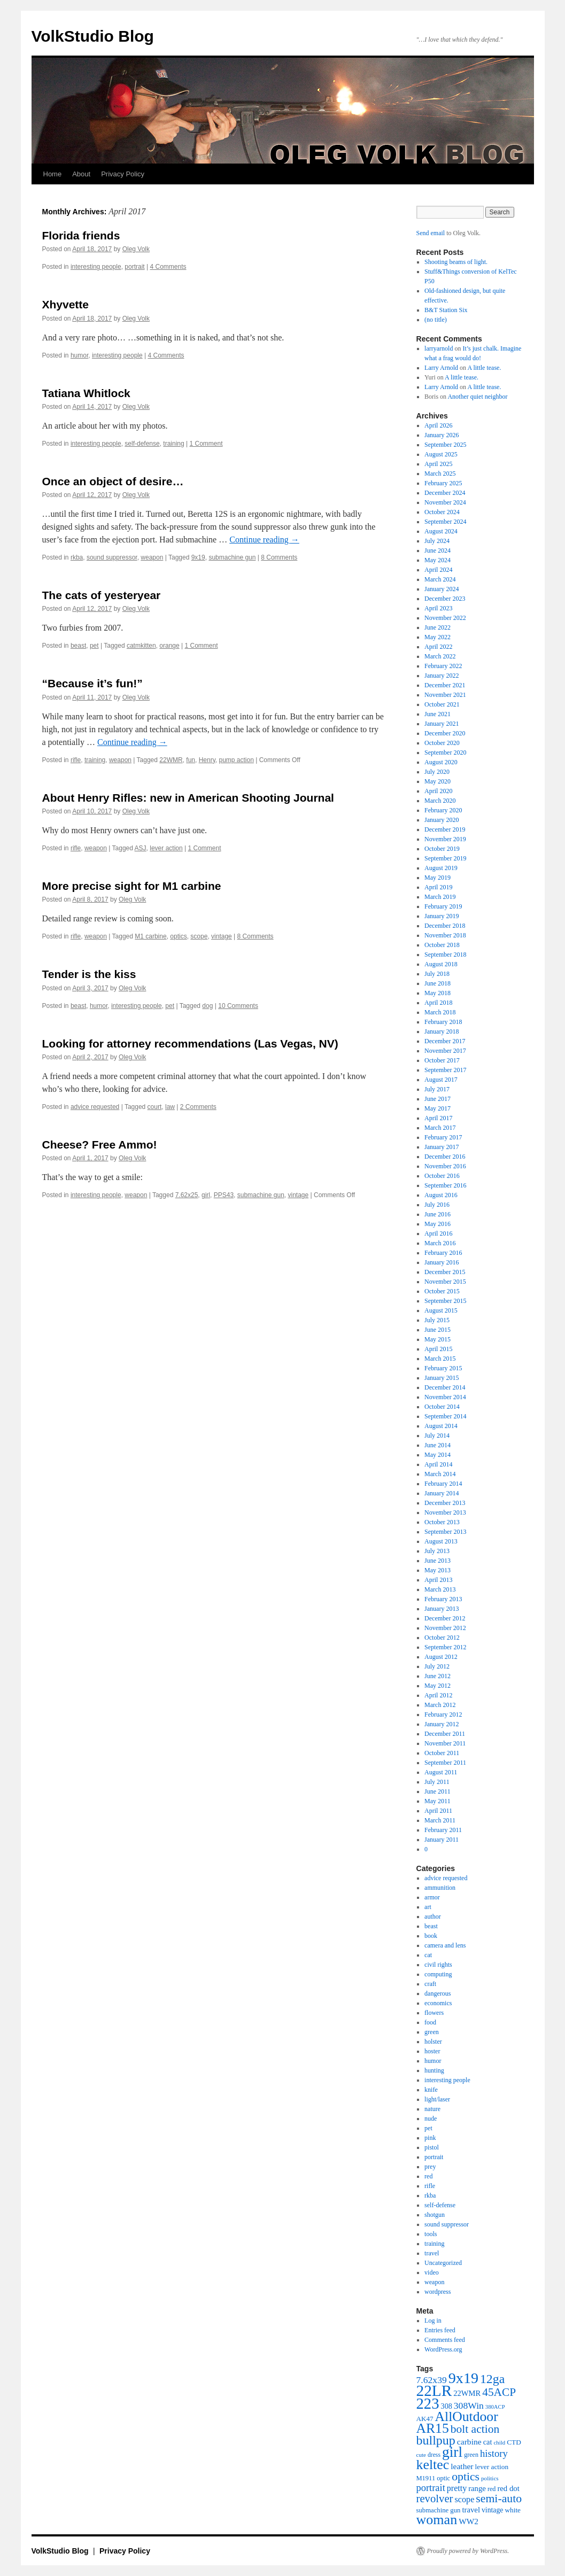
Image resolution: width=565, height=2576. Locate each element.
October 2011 (441, 1753)
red (428, 2176)
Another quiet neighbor (477, 396)
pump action (236, 760)
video (431, 2272)
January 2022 (441, 675)
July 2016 (437, 1204)
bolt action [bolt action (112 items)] (475, 2429)
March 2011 (439, 1820)
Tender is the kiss (89, 974)
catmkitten (141, 645)
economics (438, 2003)
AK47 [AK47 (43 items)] (425, 2419)
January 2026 (441, 435)
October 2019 (442, 848)
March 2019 (439, 897)
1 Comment (206, 443)
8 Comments (279, 557)
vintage (221, 936)
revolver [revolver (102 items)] (434, 2498)
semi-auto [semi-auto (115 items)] (499, 2498)
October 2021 (442, 704)
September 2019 (445, 858)
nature (432, 2109)
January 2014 (441, 1493)
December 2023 (444, 598)
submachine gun (232, 557)
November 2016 (445, 1166)
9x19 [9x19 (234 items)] (463, 2378)
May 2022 (437, 637)
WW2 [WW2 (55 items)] (468, 2521)
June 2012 (437, 1676)
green (431, 2032)
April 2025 (438, 464)
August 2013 (441, 1541)
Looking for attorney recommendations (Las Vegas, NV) (190, 1043)
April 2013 (438, 1580)
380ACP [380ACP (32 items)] (495, 2407)
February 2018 (443, 1022)
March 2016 (439, 1243)
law (170, 1107)
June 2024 (437, 550)
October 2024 (442, 512)
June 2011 (437, 1791)
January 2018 (441, 1031)
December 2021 (444, 685)
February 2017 (443, 1137)
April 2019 (438, 887)
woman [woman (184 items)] (437, 2519)
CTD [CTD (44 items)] (514, 2442)
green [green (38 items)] (471, 2454)
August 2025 (441, 454)
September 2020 (445, 752)
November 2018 (445, 935)
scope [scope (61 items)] (464, 2499)
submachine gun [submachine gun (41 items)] (438, 2510)
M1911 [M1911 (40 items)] (426, 2478)
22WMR (170, 760)
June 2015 (437, 1329)
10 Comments (238, 1006)
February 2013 (443, 1599)
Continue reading (264, 539)
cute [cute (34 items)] (421, 2454)
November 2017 (445, 1050)
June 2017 (437, 1099)
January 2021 (441, 723)
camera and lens (445, 1945)
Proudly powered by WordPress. (468, 2551)
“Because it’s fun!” (92, 683)
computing (438, 1974)
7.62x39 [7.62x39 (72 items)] (431, 2380)
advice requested (95, 1107)
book (430, 1935)
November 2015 (445, 1281)
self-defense (142, 443)
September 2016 (445, 1185)
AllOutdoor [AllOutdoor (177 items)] (466, 2416)
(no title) (435, 319)
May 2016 (437, 1224)
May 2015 (437, 1339)
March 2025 (439, 473)
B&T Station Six (445, 310)
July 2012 (437, 1666)
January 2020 (441, 820)
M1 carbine (150, 936)
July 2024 (437, 541)
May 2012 (437, 1685)
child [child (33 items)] (499, 2442)
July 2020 (437, 771)
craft (430, 1984)
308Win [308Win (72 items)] (469, 2405)
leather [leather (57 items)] (462, 2466)
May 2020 (437, 781)
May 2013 (437, 1570)
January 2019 (441, 916)
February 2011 (443, 1830)
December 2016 (444, 1156)
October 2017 (442, 1060)
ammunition (439, 1887)
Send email (430, 233)
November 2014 (445, 1397)
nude (430, 2118)
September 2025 (445, 444)
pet (94, 645)
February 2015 (443, 1368)
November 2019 (445, 839)
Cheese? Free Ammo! (99, 1144)
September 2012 (445, 1647)
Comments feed (444, 2340)
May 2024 (437, 560)
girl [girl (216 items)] (452, 2452)
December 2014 (444, 1387)
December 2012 (444, 1618)
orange (169, 645)
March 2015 (439, 1358)
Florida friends (81, 235)
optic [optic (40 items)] (443, 2478)
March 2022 (439, 656)
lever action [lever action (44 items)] (492, 2467)
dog (207, 1006)
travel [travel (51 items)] (471, 2509)
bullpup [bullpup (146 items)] (435, 2440)
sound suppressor (112, 557)
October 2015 (442, 1291)
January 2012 (441, 1724)
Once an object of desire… (113, 481)
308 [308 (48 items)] (446, 2406)
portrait (134, 266)
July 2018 (437, 973)
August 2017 (441, 1079)
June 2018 (437, 983)
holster (433, 2041)
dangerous (437, 1993)
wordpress (437, 2291)
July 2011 (437, 1782)
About (81, 174)
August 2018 (441, 964)
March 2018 (439, 1012)
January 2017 (441, 1147)
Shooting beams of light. (455, 262)
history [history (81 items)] (494, 2453)
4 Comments (168, 266)
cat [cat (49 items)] (487, 2442)
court (155, 1107)
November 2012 (445, 1628)
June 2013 (437, 1560)
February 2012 (443, 1714)
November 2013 (445, 1512)
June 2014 (437, 1445)
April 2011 (438, 1810)
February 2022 (443, 666)
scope (198, 936)
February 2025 (443, 483)
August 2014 (441, 1426)
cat (428, 1955)
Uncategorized (443, 2263)
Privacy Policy (122, 174)
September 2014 (445, 1416)
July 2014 (437, 1435)
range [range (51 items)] (477, 2488)
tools (430, 2234)
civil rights (438, 1964)
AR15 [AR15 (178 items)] (432, 2428)
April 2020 (438, 791)
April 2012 (438, 1695)
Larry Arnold (441, 367)
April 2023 (438, 608)
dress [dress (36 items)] (434, 2454)
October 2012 (442, 1637)
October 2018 (442, 945)
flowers (434, 2012)
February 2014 (443, 1483)
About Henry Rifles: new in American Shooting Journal (188, 798)
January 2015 (441, 1378)
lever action (166, 848)
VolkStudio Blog (93, 36)
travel (431, 2253)
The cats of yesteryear (101, 595)
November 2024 (445, 502)
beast (78, 645)
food (430, 2022)
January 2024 (441, 589)
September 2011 (445, 1762)
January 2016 (441, 1262)
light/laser (437, 2099)
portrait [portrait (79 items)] (430, 2487)
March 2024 (439, 579)
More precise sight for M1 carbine (131, 886)
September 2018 (445, 954)
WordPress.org (443, 2349)
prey (430, 2166)
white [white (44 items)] (513, 2510)
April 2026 (438, 425)
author (432, 1916)
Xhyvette (65, 304)
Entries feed (439, 2330)
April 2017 (438, 1118)
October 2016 (442, 1176)
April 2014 (438, 1464)
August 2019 (441, 868)
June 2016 (437, 1214)
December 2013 (444, 1503)
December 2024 (444, 492)
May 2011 (437, 1801)
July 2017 (437, 1089)
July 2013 (437, 1551)
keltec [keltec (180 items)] (433, 2464)
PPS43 (224, 1195)
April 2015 (438, 1349)
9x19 (198, 557)
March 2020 (439, 800)
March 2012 (439, 1705)
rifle (76, 760)
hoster (432, 2051)
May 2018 (437, 993)
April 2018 (438, 1002)
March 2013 (439, 1589)
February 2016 (443, 1252)
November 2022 (445, 618)
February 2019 (443, 906)
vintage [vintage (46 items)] (492, 2510)
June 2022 (437, 627)
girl (206, 1195)
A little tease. (484, 367)
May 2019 (437, 877)
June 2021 (437, 714)
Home (52, 174)
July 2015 (437, 1320)
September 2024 (445, 521)
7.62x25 (186, 1195)
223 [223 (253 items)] (427, 2403)
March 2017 (439, 1127)
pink (430, 2138)
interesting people (96, 266)
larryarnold (438, 348)
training (173, 443)
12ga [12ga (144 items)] (492, 2379)
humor (79, 355)
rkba (77, 557)
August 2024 (441, 531)
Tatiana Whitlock (86, 393)
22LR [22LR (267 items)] (434, 2390)
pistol (431, 2147)
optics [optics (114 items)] (465, 2476)
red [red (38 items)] (491, 2489)
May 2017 (437, 1108)
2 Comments (198, 1107)
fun (190, 760)
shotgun (434, 2214)
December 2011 (444, 1733)
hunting (434, 2070)
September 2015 (445, 1301)
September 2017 (445, 1070)
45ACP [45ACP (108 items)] (499, 2392)
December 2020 (444, 733)
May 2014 (437, 1454)
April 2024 (438, 569)
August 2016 (441, 1195)
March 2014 (439, 1474)
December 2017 (444, 1041)
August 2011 (440, 1772)
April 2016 (438, 1233)
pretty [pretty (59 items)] (457, 2488)
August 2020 (441, 762)
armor (432, 1897)
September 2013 (445, 1531)
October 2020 (442, 743)
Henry (207, 760)
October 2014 (442, 1406)
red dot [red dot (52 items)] (508, 2488)
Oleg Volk (136, 249)
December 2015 (444, 1272)
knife (431, 2089)
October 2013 (442, 1522)
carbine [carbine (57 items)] (469, 2441)
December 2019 (444, 829)
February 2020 (443, 810)
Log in (433, 2320)
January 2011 (441, 1839)
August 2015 (441, 1310)
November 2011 (445, 1743)
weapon (152, 557)
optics (178, 936)
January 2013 (441, 1608)
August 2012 (441, 1657)
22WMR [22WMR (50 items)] (467, 2393)
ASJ (140, 848)
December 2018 (444, 925)
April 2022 (438, 646)
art (427, 1907)
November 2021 (445, 695)
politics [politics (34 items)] (490, 2478)
